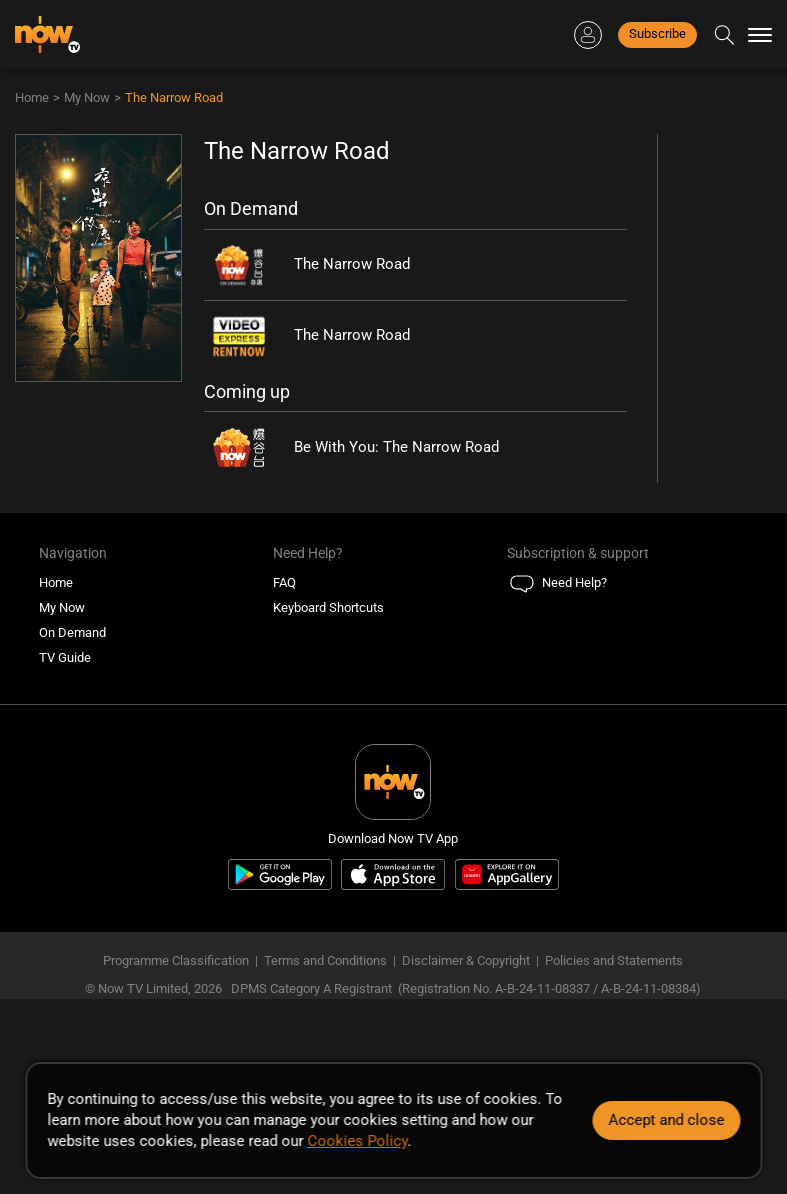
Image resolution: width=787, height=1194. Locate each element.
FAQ (284, 582)
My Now (87, 97)
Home (32, 97)
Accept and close (666, 1120)
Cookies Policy (357, 1141)
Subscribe (657, 33)
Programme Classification (176, 960)
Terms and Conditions (325, 960)
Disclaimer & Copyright (466, 960)
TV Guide (65, 657)
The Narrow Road (174, 97)
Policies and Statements (614, 960)
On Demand (72, 632)
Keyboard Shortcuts (328, 607)
